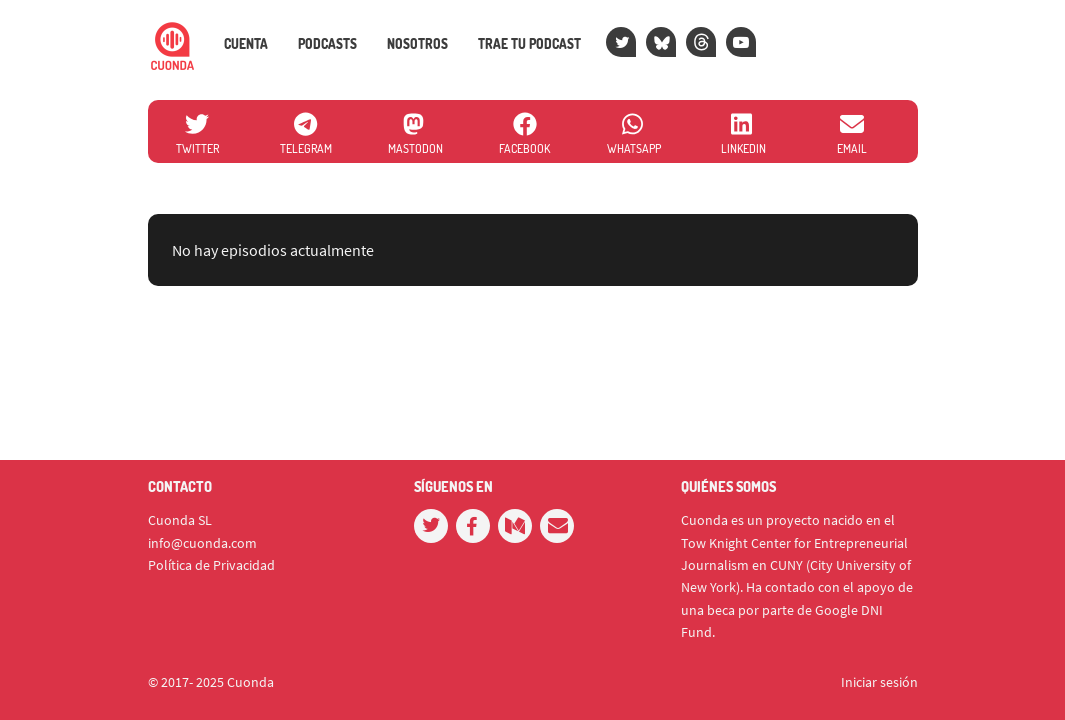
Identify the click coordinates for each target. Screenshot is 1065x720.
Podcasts (327, 44)
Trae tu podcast (529, 44)
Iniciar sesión (879, 682)
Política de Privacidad (211, 565)
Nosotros (417, 44)
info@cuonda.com (202, 543)
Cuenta (246, 44)
